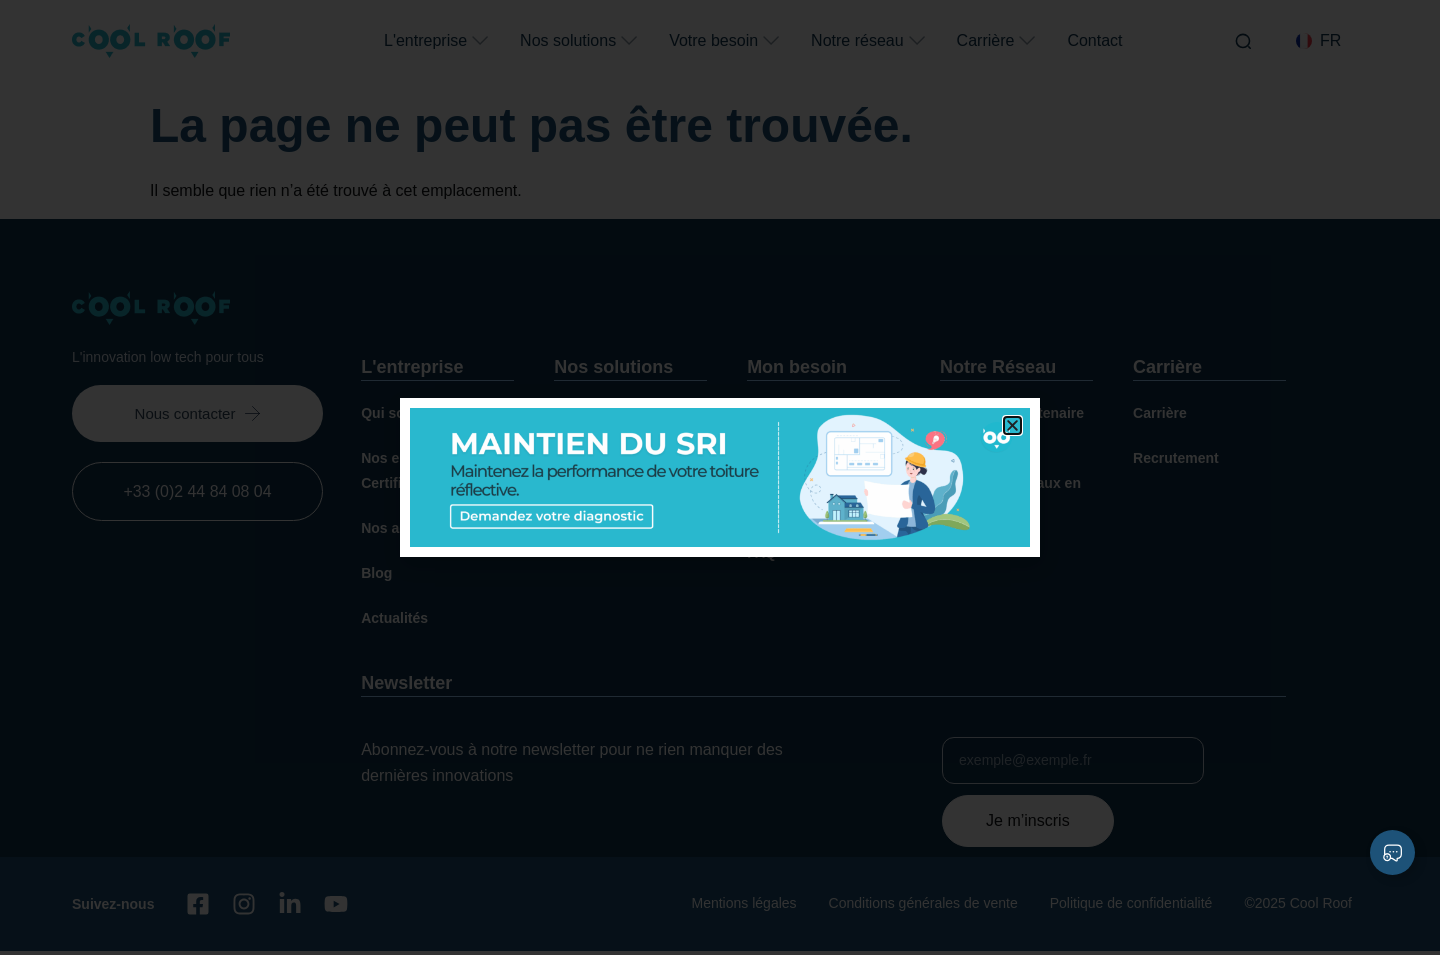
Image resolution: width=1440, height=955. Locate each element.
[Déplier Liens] (1392, 852)
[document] (720, 477)
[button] (1012, 425)
